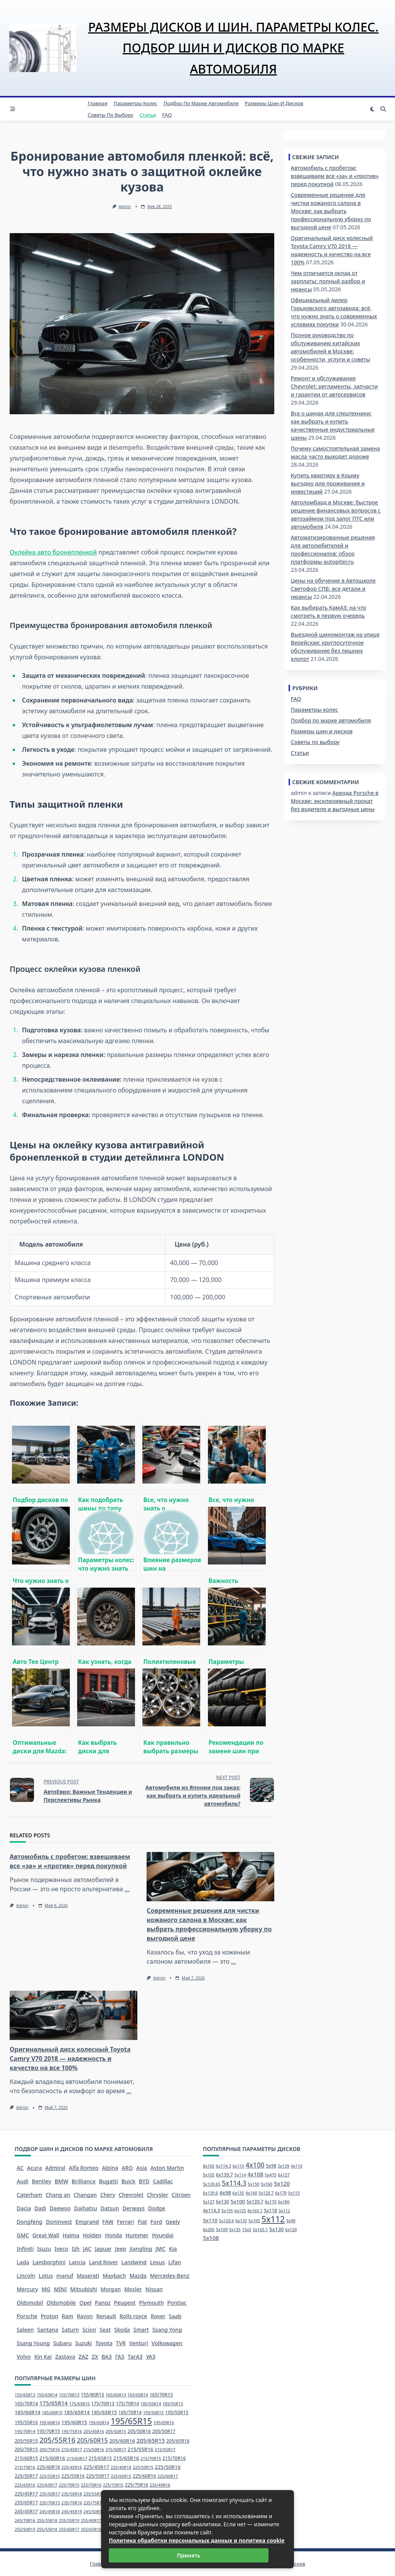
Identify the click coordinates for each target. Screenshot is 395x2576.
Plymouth (151, 2302)
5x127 (208, 2202)
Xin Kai (43, 2356)
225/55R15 (49, 2476)
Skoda (122, 2329)
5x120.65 (211, 2184)
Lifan (174, 2262)
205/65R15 (151, 2440)
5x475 (271, 2175)
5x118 (270, 2210)
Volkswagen (167, 2343)
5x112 (273, 2219)
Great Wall (45, 2235)
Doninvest (59, 2221)
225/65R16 (25, 2485)
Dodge (156, 2208)
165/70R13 (161, 2394)
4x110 (296, 2166)
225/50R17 (26, 2476)
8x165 (208, 2166)
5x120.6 (226, 2220)
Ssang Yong (167, 2329)
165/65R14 (138, 2395)
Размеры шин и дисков (274, 103)
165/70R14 (26, 2403)
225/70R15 (69, 2485)
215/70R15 (150, 2458)
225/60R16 (144, 2476)
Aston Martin (167, 2167)
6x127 (283, 2175)
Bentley (41, 2181)
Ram (67, 2316)
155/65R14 (47, 2395)
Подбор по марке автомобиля (201, 103)
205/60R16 (122, 2440)
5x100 (237, 2201)
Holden (92, 2235)
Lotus (46, 2275)
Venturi (138, 2343)
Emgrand (87, 2221)
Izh (75, 2248)
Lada (23, 2262)
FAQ (167, 114)
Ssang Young (33, 2343)
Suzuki (83, 2343)
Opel (85, 2302)
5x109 (222, 2229)
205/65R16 (177, 2441)
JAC (87, 2248)
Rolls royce (133, 2316)
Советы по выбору (110, 114)
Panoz (102, 2302)
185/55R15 (172, 2403)
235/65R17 (26, 2502)
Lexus (157, 2262)
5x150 (253, 2184)
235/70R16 (71, 2502)
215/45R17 (71, 2449)
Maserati (88, 2275)
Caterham (29, 2194)
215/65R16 (126, 2458)
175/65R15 (79, 2403)
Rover (157, 2316)
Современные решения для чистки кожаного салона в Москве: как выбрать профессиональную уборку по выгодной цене (331, 211)
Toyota (103, 2343)
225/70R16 (91, 2485)
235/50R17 (49, 2494)
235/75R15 (93, 2502)
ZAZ (83, 2356)
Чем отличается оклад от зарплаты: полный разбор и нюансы (328, 281)
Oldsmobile (61, 2302)
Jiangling (141, 2248)
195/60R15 (74, 2422)
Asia (141, 2167)
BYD (144, 2181)
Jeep (120, 2248)
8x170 (271, 2202)
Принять (189, 2555)
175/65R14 (53, 2403)
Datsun (110, 2208)
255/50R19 (25, 2529)
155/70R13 (69, 2395)
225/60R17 (167, 2476)
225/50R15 (143, 2467)
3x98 (290, 2220)
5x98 (271, 2166)
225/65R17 (47, 2485)
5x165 (254, 2220)
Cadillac (163, 2181)
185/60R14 (28, 2412)
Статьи (148, 114)
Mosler (133, 2289)
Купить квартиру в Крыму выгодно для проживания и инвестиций (328, 483)
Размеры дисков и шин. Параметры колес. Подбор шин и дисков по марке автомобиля (233, 47)
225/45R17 (96, 2466)
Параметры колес (135, 103)
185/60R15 (52, 2412)
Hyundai (163, 2235)
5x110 (210, 2220)
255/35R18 (47, 2520)
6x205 (208, 2229)
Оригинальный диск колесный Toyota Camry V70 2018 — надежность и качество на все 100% (70, 2058)
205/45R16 (93, 2431)
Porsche (27, 2316)
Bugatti (108, 2181)
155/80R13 (92, 2394)
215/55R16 (141, 2449)
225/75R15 (113, 2485)
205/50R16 (139, 2431)
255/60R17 (69, 2529)
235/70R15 (49, 2502)
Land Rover (103, 2262)
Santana (47, 2329)
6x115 (238, 2166)
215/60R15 (26, 2458)
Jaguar (103, 2248)
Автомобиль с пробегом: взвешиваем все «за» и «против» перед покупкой (335, 176)
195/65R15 (131, 2420)
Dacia (24, 2208)
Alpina (110, 2167)
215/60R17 (76, 2458)
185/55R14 (150, 2403)
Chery (107, 2194)
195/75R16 (71, 2431)
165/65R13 (115, 2395)
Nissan (154, 2289)
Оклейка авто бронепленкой (53, 552)
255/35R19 (69, 2520)
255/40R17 (91, 2520)
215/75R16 (25, 2467)
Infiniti (25, 2248)
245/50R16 (93, 2511)
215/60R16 (52, 2458)
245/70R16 (25, 2520)
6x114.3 (223, 2166)
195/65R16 (164, 2422)
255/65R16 (91, 2529)
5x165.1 (260, 2229)
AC (20, 2167)
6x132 (241, 2220)
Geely (172, 2221)
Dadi (40, 2208)
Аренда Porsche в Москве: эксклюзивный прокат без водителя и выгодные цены (334, 801)
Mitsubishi (83, 2289)
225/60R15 (121, 2476)
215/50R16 (93, 2449)
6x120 (291, 2229)
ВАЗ (106, 2356)
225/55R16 (72, 2476)
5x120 (282, 2183)
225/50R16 (168, 2466)
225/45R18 (121, 2467)
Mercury (27, 2289)
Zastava (65, 2356)
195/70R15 (48, 2431)
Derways (133, 2208)
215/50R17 (115, 2449)
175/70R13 (102, 2403)
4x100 (254, 2164)
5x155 (227, 2210)
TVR (121, 2343)
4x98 (225, 2192)
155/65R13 (25, 2395)
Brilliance (84, 2181)
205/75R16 (49, 2449)
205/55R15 (26, 2441)
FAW (107, 2221)
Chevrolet (131, 2194)
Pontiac (177, 2302)
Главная (97, 103)
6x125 (240, 2210)
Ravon (85, 2316)
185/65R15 (104, 2412)
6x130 (222, 2201)
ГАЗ (120, 2356)
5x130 (276, 2229)
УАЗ (150, 2356)
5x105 (208, 2175)
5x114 (240, 2175)
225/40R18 (48, 2467)
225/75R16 (136, 2485)
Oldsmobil (30, 2302)
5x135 (235, 2229)
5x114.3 (234, 2183)
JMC (160, 2248)
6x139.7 (224, 2174)
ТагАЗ (135, 2356)
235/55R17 (93, 2494)
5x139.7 (254, 2201)
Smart (141, 2329)
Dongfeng (29, 2221)
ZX (95, 2356)
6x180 (283, 2202)
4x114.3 (211, 2210)
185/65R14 (77, 2412)
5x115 (294, 2193)
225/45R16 (71, 2467)
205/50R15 (115, 2431)
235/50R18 (71, 2494)
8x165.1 (254, 2210)
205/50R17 (163, 2431)
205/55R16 (57, 2440)
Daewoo (60, 2208)
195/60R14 (49, 2422)
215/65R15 (100, 2458)
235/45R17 (26, 2493)
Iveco (61, 2248)
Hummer (137, 2235)
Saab (175, 2316)
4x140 (251, 2193)
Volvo (24, 2356)
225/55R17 (97, 2476)
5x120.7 (265, 2193)
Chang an (58, 2194)
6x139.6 (210, 2193)
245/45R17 (26, 2511)
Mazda (138, 2275)
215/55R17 (165, 2449)
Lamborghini (49, 2262)
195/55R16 (26, 2422)
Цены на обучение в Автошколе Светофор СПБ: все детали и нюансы (333, 588)
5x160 (266, 2184)
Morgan (110, 2289)
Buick (128, 2181)
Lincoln (26, 2275)
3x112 (284, 2210)
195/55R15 (176, 2412)
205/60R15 (92, 2440)
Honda (113, 2235)
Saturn (70, 2329)
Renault (106, 2316)
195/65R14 (99, 2422)
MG (46, 2289)
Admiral (55, 2167)
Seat (105, 2329)
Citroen (181, 2194)
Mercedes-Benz (169, 2275)
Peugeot (124, 2302)
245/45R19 (71, 2511)
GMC (23, 2235)
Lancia (77, 2262)
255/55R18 (47, 2529)
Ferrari (125, 2221)
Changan (85, 2194)
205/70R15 (26, 2449)
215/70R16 (174, 2458)
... (127, 1889)
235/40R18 (160, 2485)
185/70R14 (130, 2412)
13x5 (246, 2229)
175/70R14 (127, 2403)
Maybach (114, 2275)
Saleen (25, 2329)
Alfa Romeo (84, 2167)
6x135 (238, 2193)
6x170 (281, 2193)
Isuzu (44, 2248)
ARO (127, 2167)
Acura (34, 2167)
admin (125, 206)
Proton (49, 2316)
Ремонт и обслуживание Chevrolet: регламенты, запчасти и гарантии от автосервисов (334, 386)
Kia (173, 2248)
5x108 (211, 2238)
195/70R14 (25, 2431)
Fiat (142, 2221)
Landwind (134, 2262)
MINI (60, 2289)
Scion (89, 2329)
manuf (64, 2275)
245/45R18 (49, 2511)
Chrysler (158, 2194)
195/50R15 (153, 2412)
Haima (70, 2235)
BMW (61, 2181)
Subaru (62, 2343)
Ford (156, 2221)
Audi (22, 2181)
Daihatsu (85, 2208)
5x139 (283, 2166)
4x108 (255, 2174)
